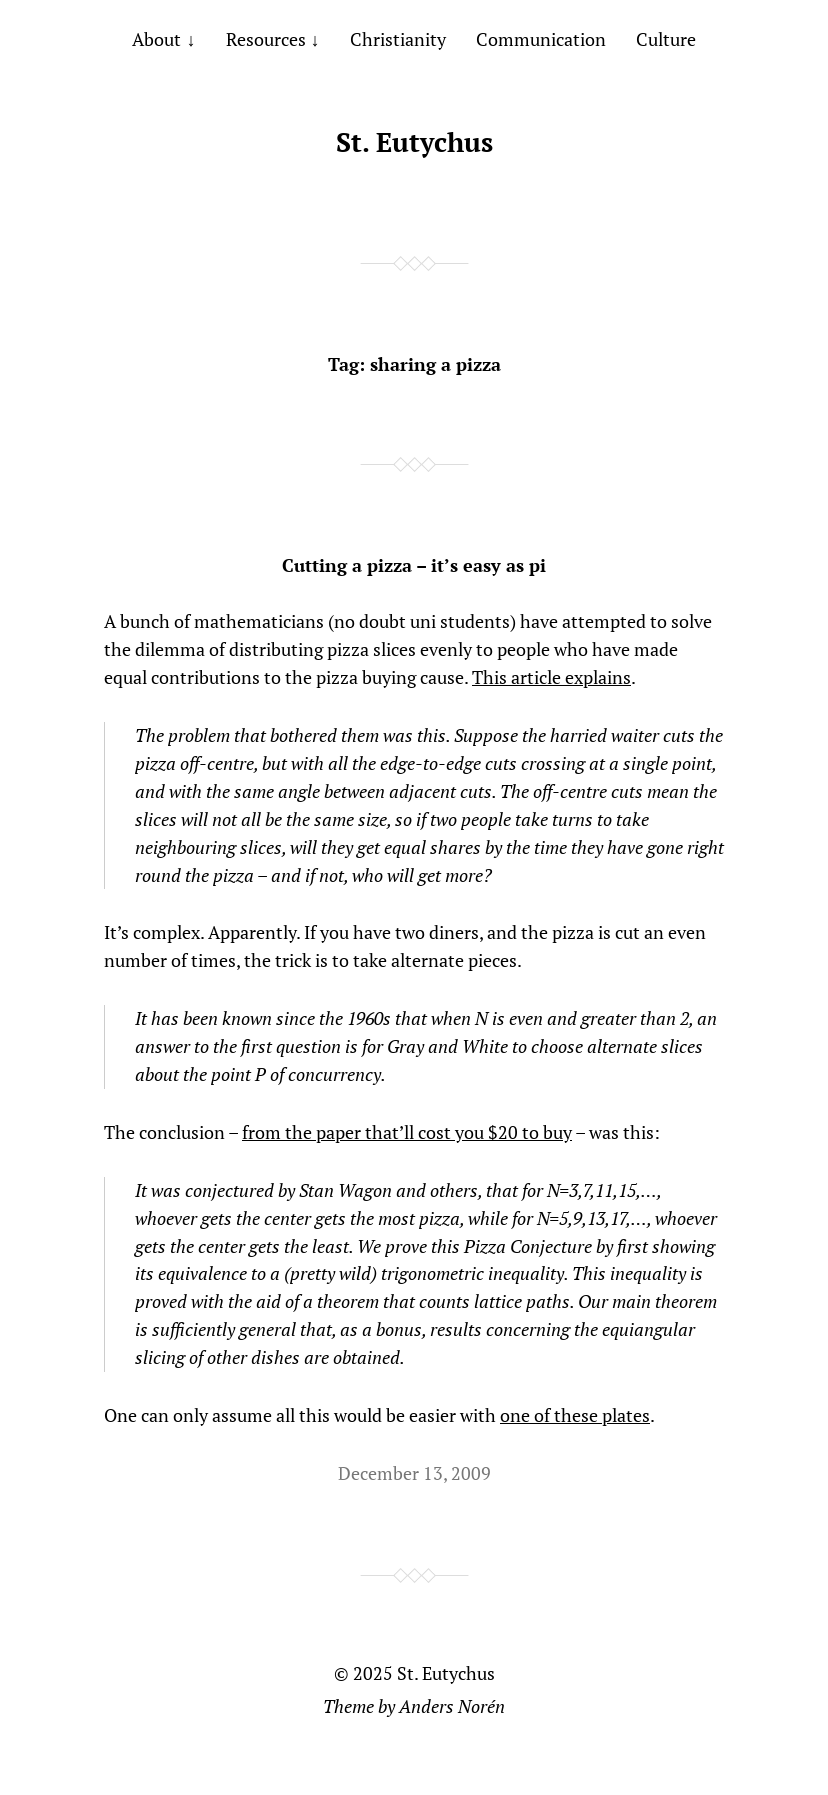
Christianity (398, 39)
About (156, 39)
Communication (541, 39)
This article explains (551, 677)
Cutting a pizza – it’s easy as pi (414, 565)
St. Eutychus (414, 142)
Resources (266, 39)
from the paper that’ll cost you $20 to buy (407, 1132)
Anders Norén (452, 1706)
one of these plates (575, 1415)
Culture (666, 39)
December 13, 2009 (414, 1473)
